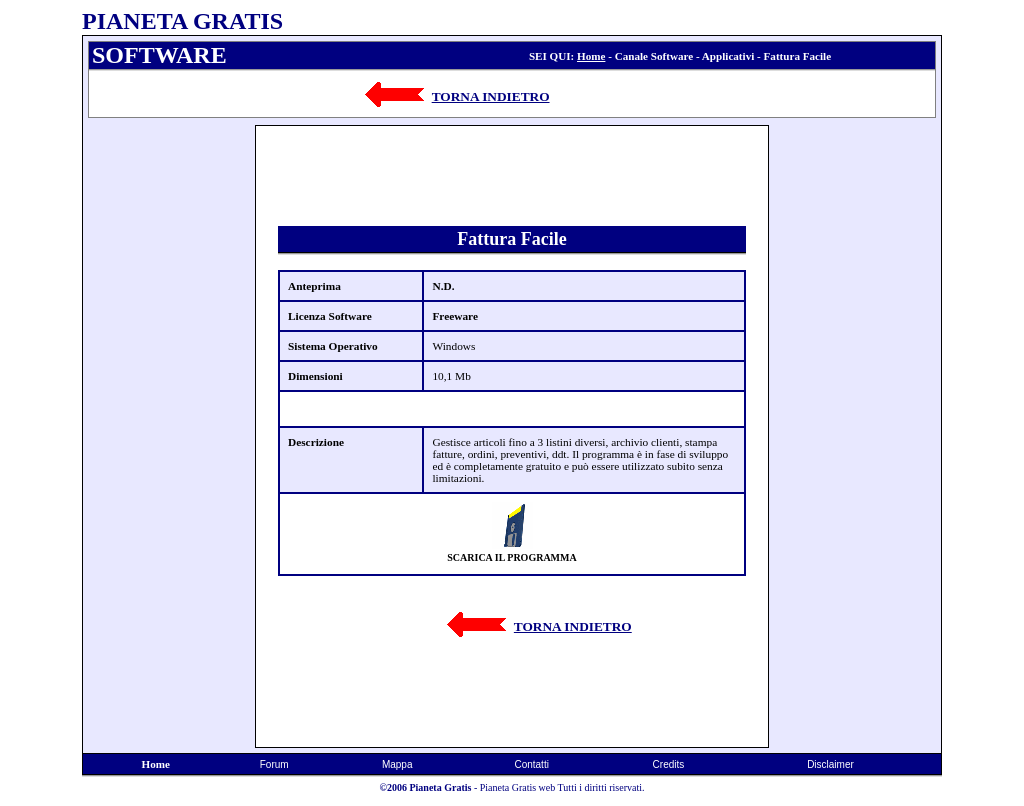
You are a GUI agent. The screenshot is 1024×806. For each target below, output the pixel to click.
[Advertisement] (169, 425)
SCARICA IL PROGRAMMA (511, 557)
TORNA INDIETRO (491, 96)
